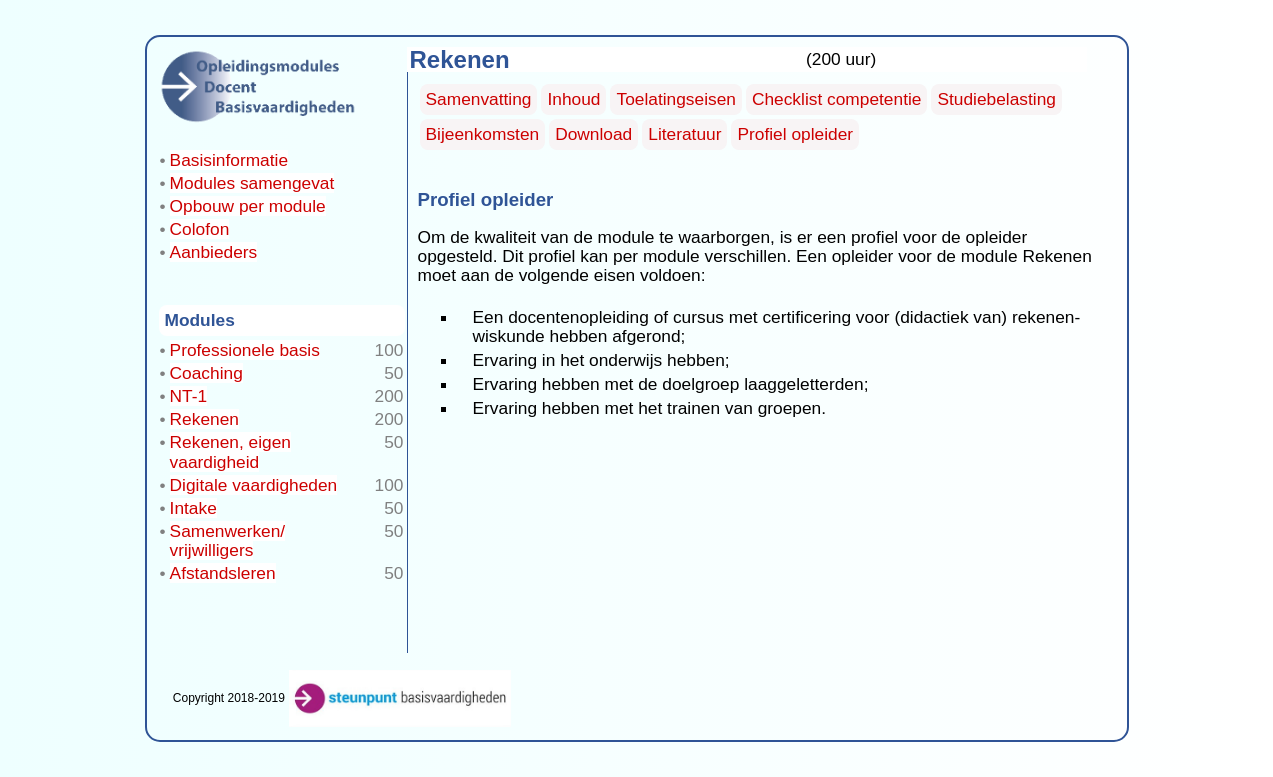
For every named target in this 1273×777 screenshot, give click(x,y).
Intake (193, 508)
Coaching (206, 373)
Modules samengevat (252, 183)
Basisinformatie (229, 160)
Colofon (200, 229)
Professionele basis (245, 350)
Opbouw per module (248, 206)
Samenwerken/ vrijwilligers (228, 540)
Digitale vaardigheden (254, 485)
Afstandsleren (223, 573)
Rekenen (204, 419)
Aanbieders (214, 252)
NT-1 (189, 396)
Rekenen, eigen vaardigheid (230, 451)
